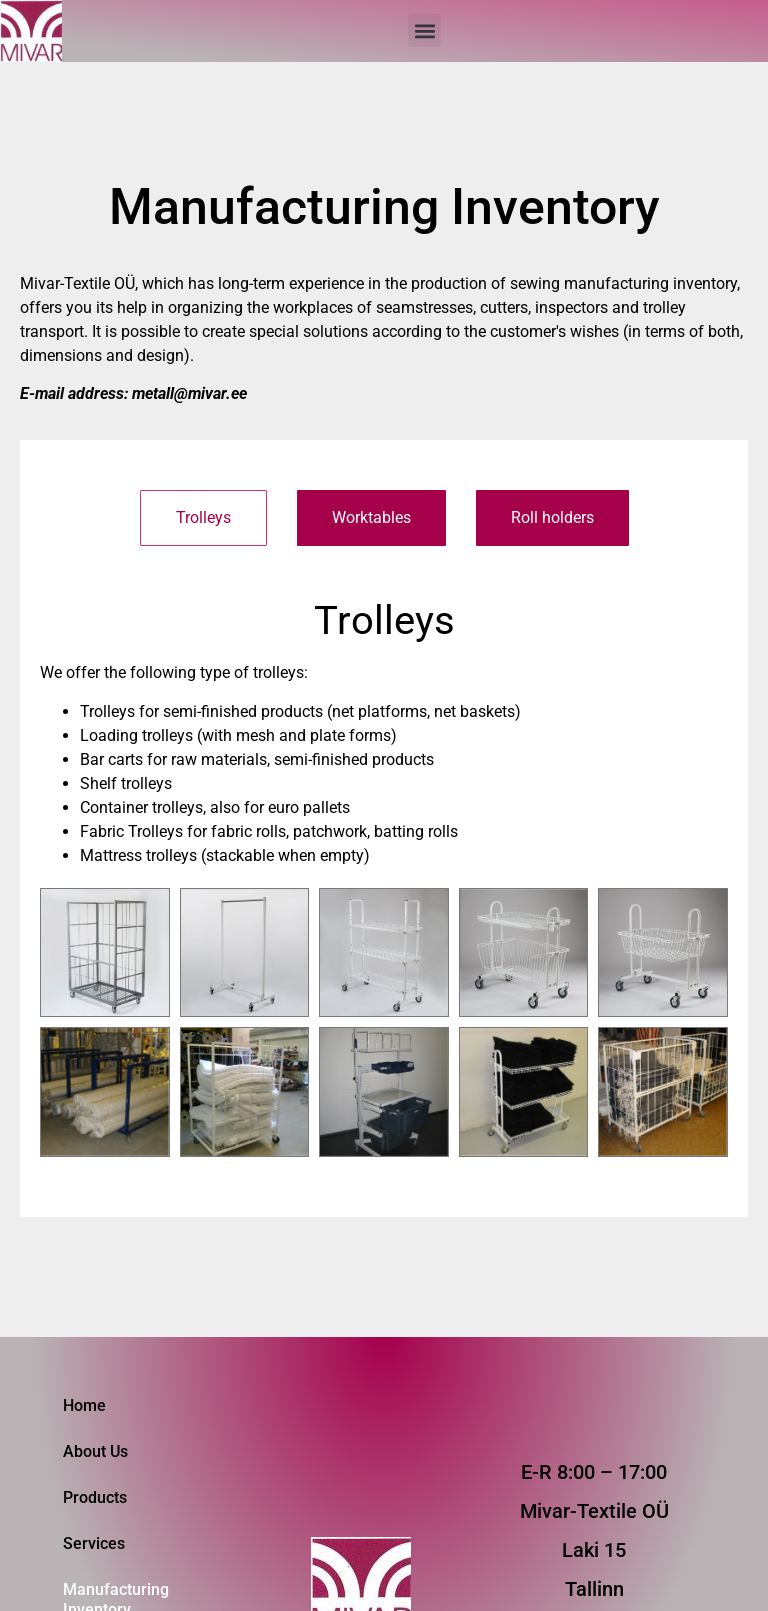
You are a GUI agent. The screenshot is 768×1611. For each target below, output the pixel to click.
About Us (95, 1451)
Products (95, 1497)
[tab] (203, 518)
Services (94, 1543)
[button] (424, 30)
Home (84, 1405)
